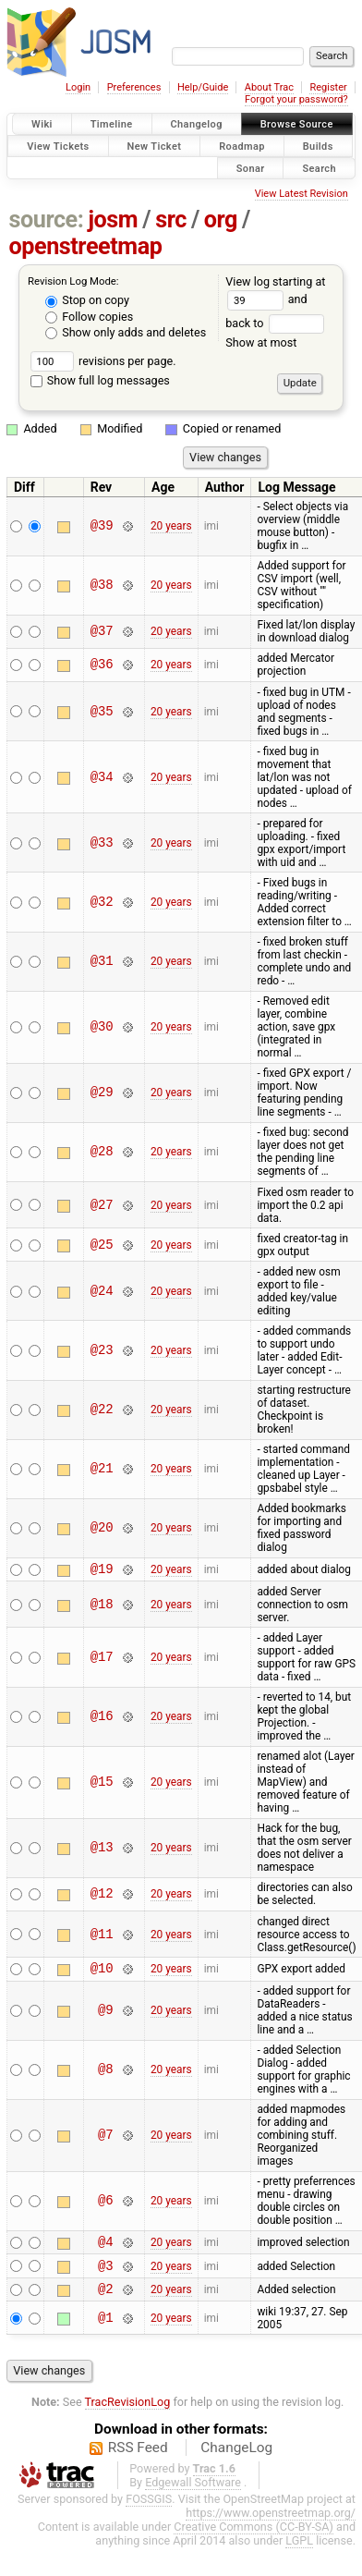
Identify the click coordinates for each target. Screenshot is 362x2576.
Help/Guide (202, 87)
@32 (102, 901)
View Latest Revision (301, 194)
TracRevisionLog (128, 2416)
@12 (102, 1897)
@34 (102, 777)
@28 (102, 1152)
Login (78, 87)
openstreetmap (86, 246)
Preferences (134, 87)
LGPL (299, 2554)
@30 (102, 1027)
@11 (102, 1937)
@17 (102, 1659)
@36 (102, 665)
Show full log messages (100, 380)
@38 (102, 585)
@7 (106, 2141)
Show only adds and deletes (125, 332)
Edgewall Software (193, 2496)
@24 (102, 1291)
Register (327, 87)
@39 (102, 526)
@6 (106, 2207)
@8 (106, 2075)
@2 (106, 2302)
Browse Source (296, 124)
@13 (102, 1851)
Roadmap (242, 146)
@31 (102, 962)
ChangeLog (236, 2461)
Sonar (250, 168)
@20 (102, 1528)
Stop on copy (87, 300)
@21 (102, 1469)
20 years (171, 525)
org (220, 219)
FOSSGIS (149, 2513)
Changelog (197, 124)
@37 (102, 632)
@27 (102, 1205)
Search (319, 168)
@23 (102, 1350)
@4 (106, 2249)
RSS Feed (138, 2461)
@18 (102, 1607)
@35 (102, 711)
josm (113, 219)
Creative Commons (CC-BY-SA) (253, 2540)
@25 (102, 1244)
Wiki (42, 124)
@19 (102, 1571)
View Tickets (58, 146)
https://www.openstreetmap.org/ (271, 2526)
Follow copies (89, 317)
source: (46, 219)
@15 (102, 1785)
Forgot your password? (296, 99)
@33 (102, 842)
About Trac (269, 87)
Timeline (111, 124)
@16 (102, 1719)
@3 (106, 2276)
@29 (102, 1093)
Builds (318, 146)
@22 (102, 1410)
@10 (102, 1973)
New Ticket (154, 146)
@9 (106, 2016)
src (171, 219)
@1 (106, 2331)
